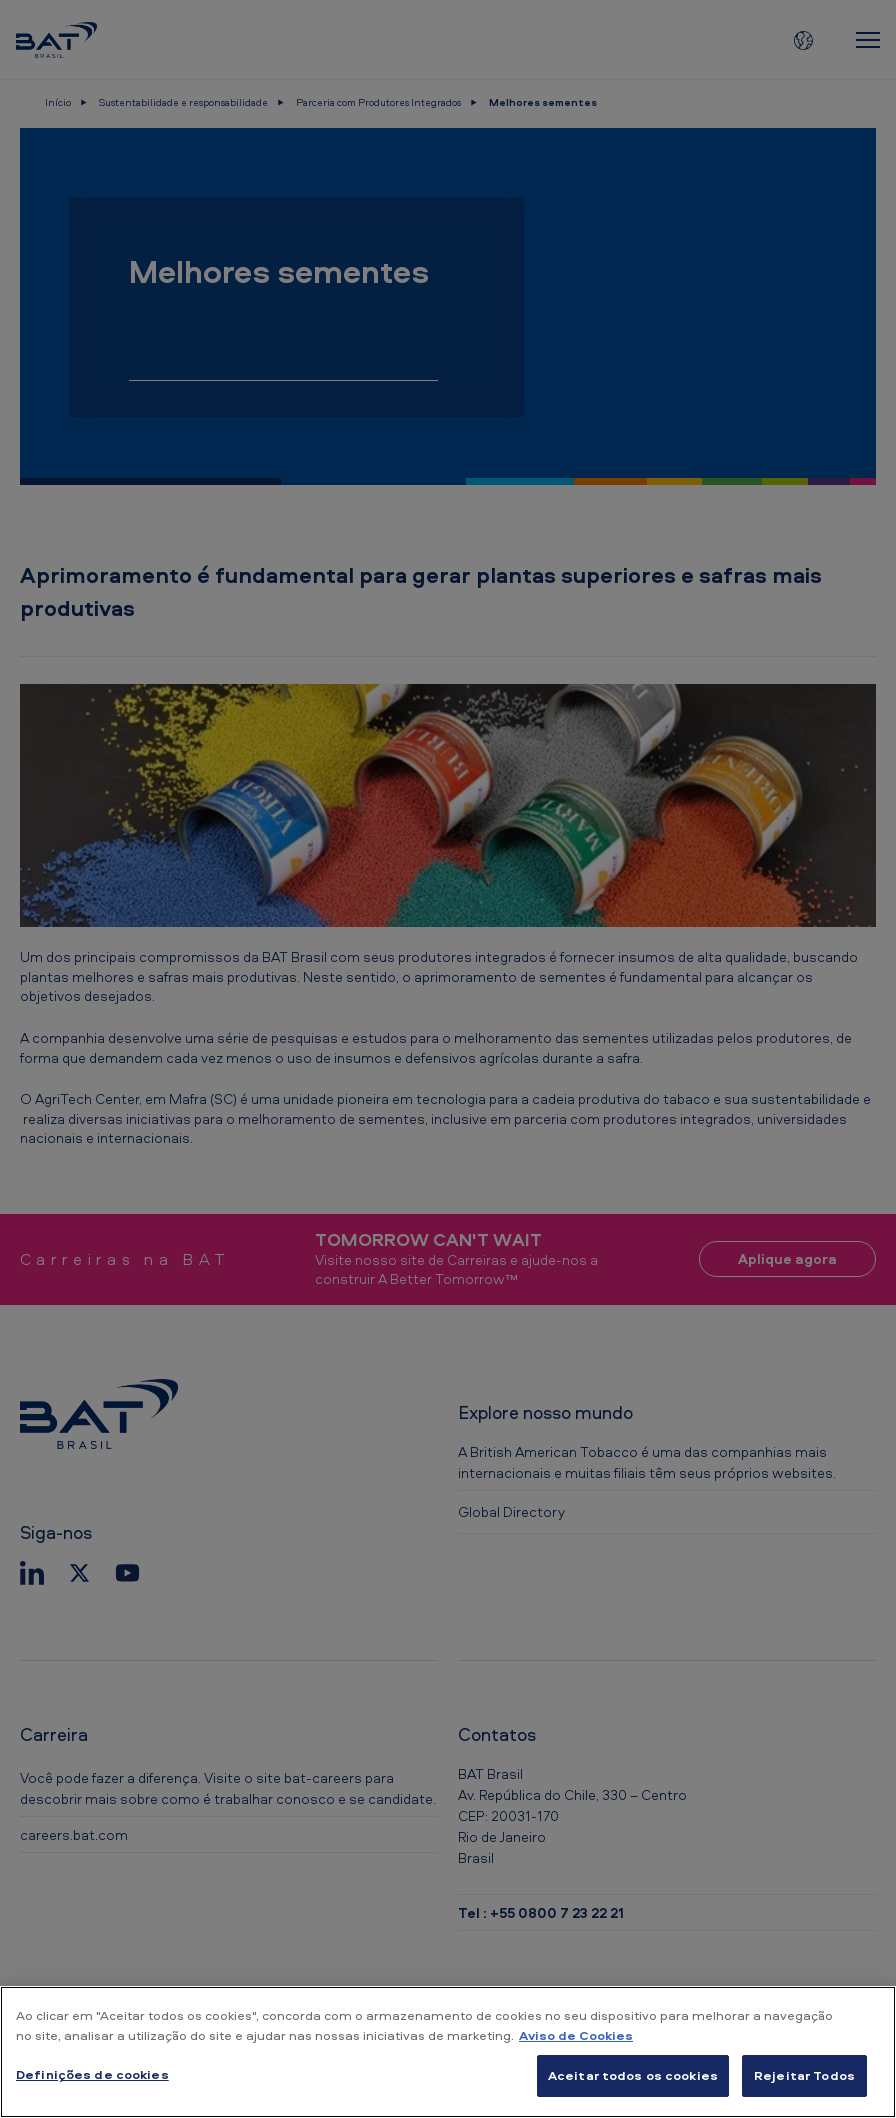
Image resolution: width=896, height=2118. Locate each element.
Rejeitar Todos (804, 2075)
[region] (448, 2052)
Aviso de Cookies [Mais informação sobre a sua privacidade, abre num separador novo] (576, 2035)
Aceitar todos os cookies (633, 2075)
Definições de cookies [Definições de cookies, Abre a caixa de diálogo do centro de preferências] (92, 2074)
